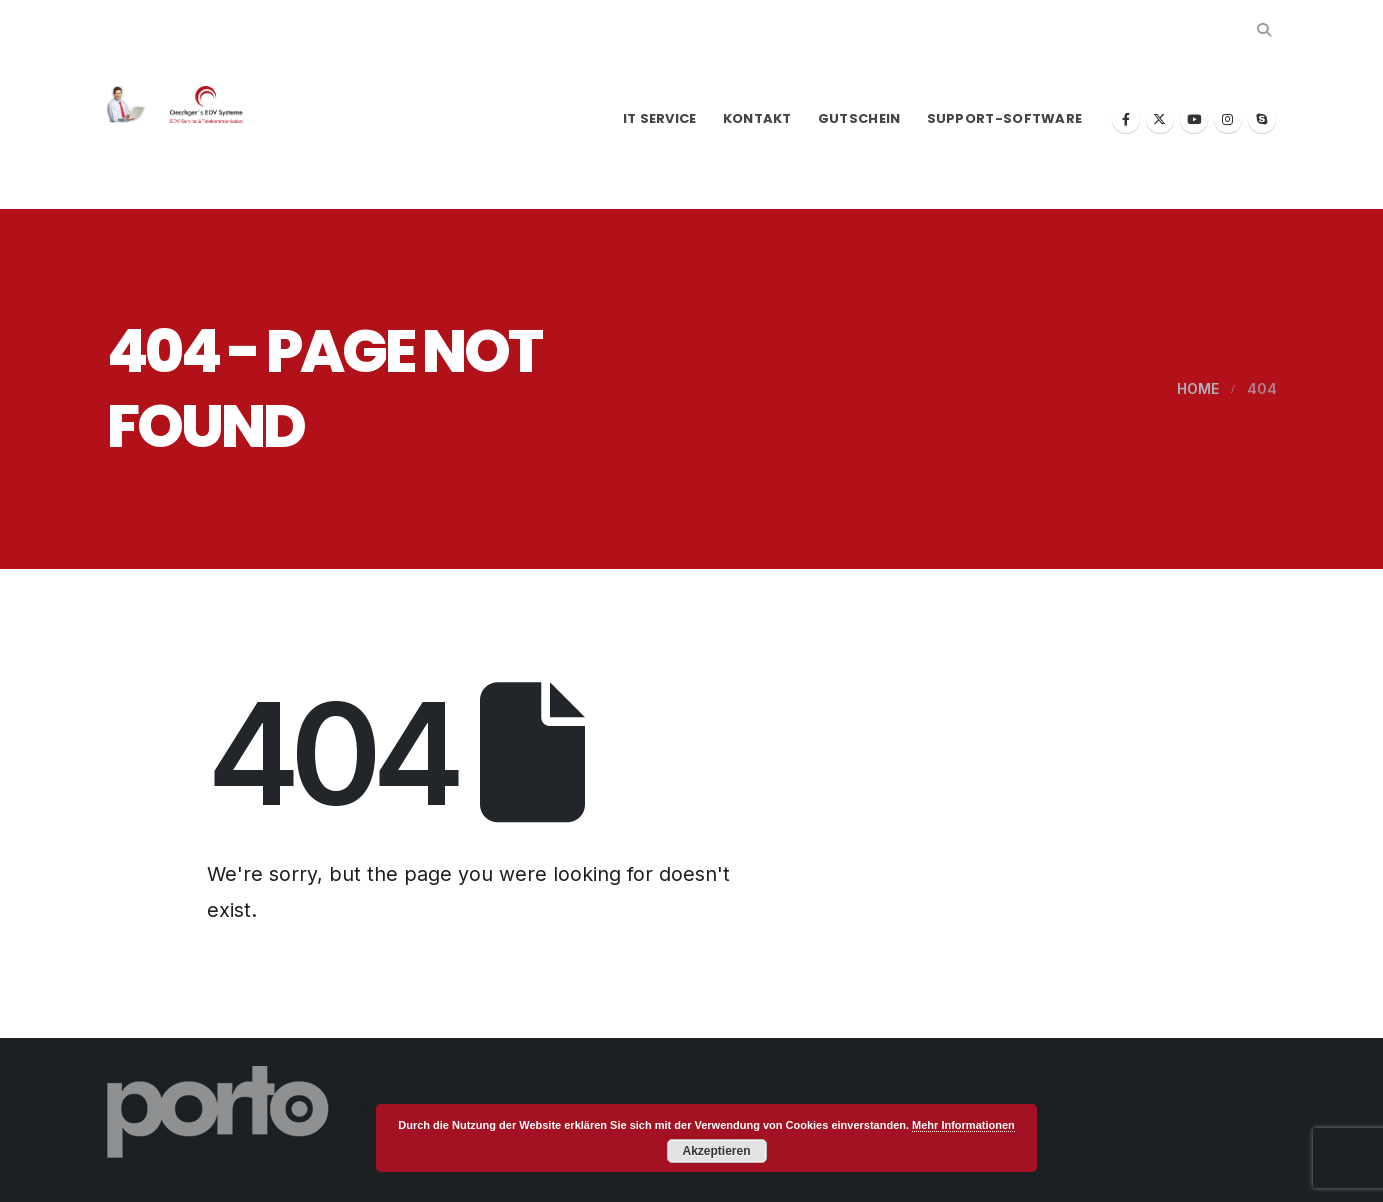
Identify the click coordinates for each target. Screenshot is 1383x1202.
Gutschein (859, 118)
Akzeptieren (716, 1151)
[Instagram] (1228, 119)
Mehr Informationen (963, 1125)
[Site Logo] (187, 104)
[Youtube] (1194, 119)
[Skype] (1262, 119)
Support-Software (1005, 118)
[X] (1160, 119)
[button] (1264, 30)
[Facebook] (1126, 119)
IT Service (660, 118)
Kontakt (757, 118)
